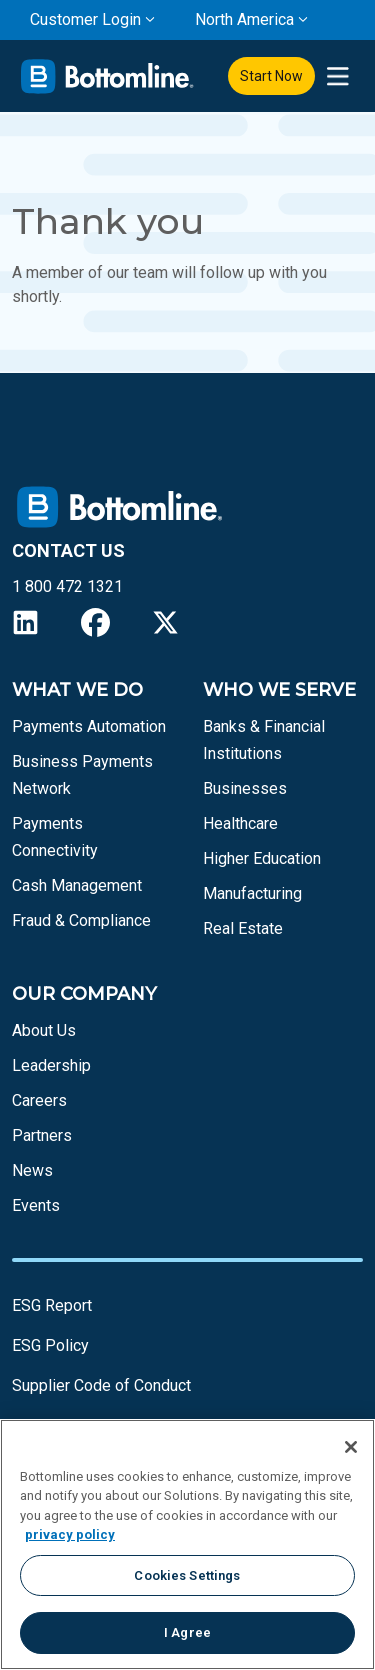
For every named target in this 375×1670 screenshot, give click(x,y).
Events (36, 1205)
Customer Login (85, 19)
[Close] (351, 1447)
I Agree (187, 1632)
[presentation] (337, 76)
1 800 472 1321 (67, 586)
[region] (187, 1544)
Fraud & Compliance (81, 920)
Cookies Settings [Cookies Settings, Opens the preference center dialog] (187, 1575)
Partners (42, 1135)
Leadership (51, 1065)
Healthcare (240, 823)
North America (244, 19)
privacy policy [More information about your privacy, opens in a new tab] (70, 1534)
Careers (39, 1100)
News (32, 1170)
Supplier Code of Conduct (101, 1385)
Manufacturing (252, 893)
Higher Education (262, 858)
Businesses (245, 788)
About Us (44, 1030)
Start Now (271, 76)
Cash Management (77, 885)
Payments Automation (89, 726)
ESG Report (52, 1305)
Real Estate (243, 928)
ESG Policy (50, 1345)
